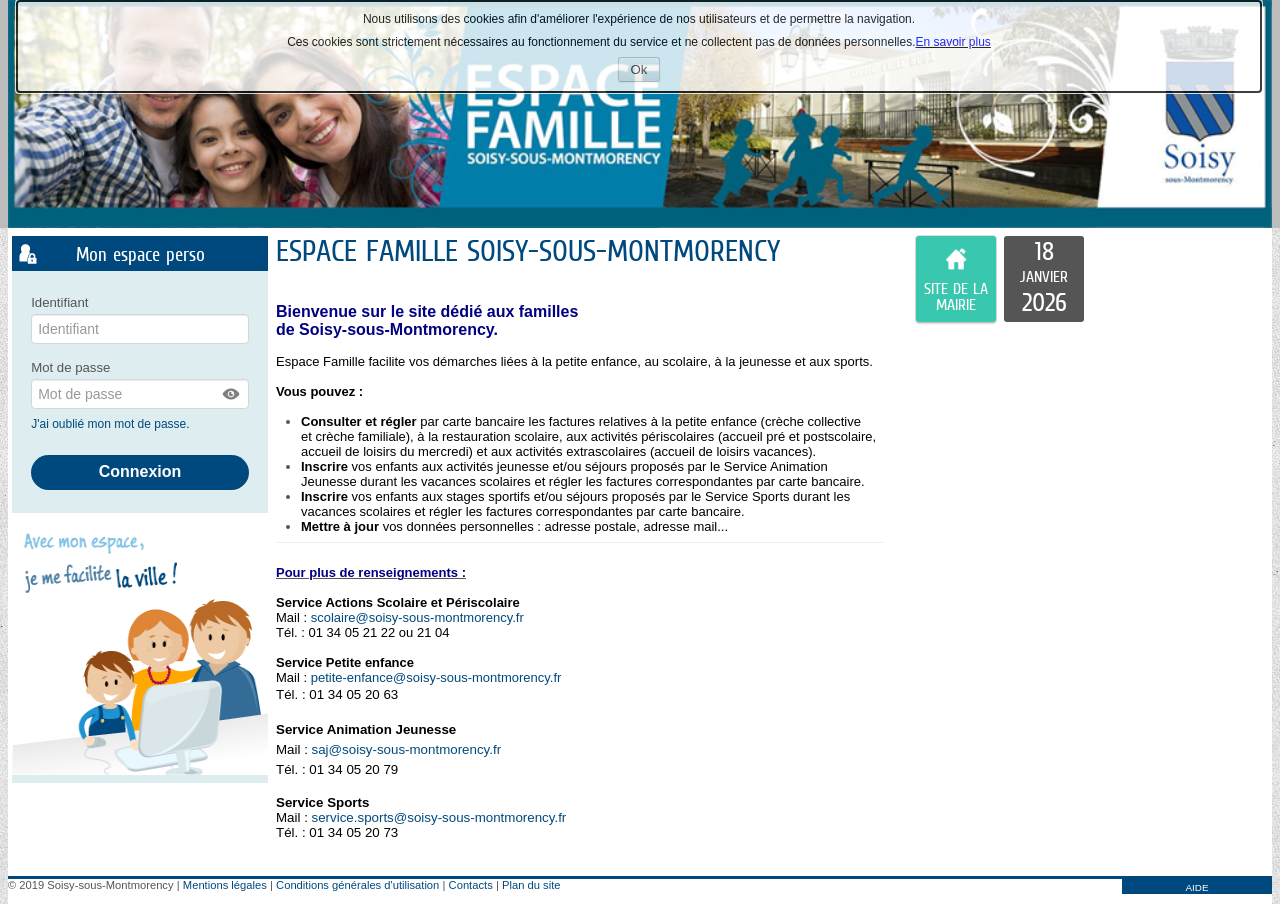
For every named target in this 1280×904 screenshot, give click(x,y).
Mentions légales (225, 885)
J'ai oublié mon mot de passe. (112, 424)
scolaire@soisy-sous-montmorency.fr (417, 617)
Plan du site (531, 885)
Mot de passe (70, 367)
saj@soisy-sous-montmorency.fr (407, 749)
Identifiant (59, 302)
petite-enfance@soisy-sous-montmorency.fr (436, 677)
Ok (646, 71)
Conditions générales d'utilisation (357, 885)
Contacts (471, 885)
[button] (232, 394)
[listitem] (1044, 279)
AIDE (1196, 887)
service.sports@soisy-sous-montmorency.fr (439, 817)
